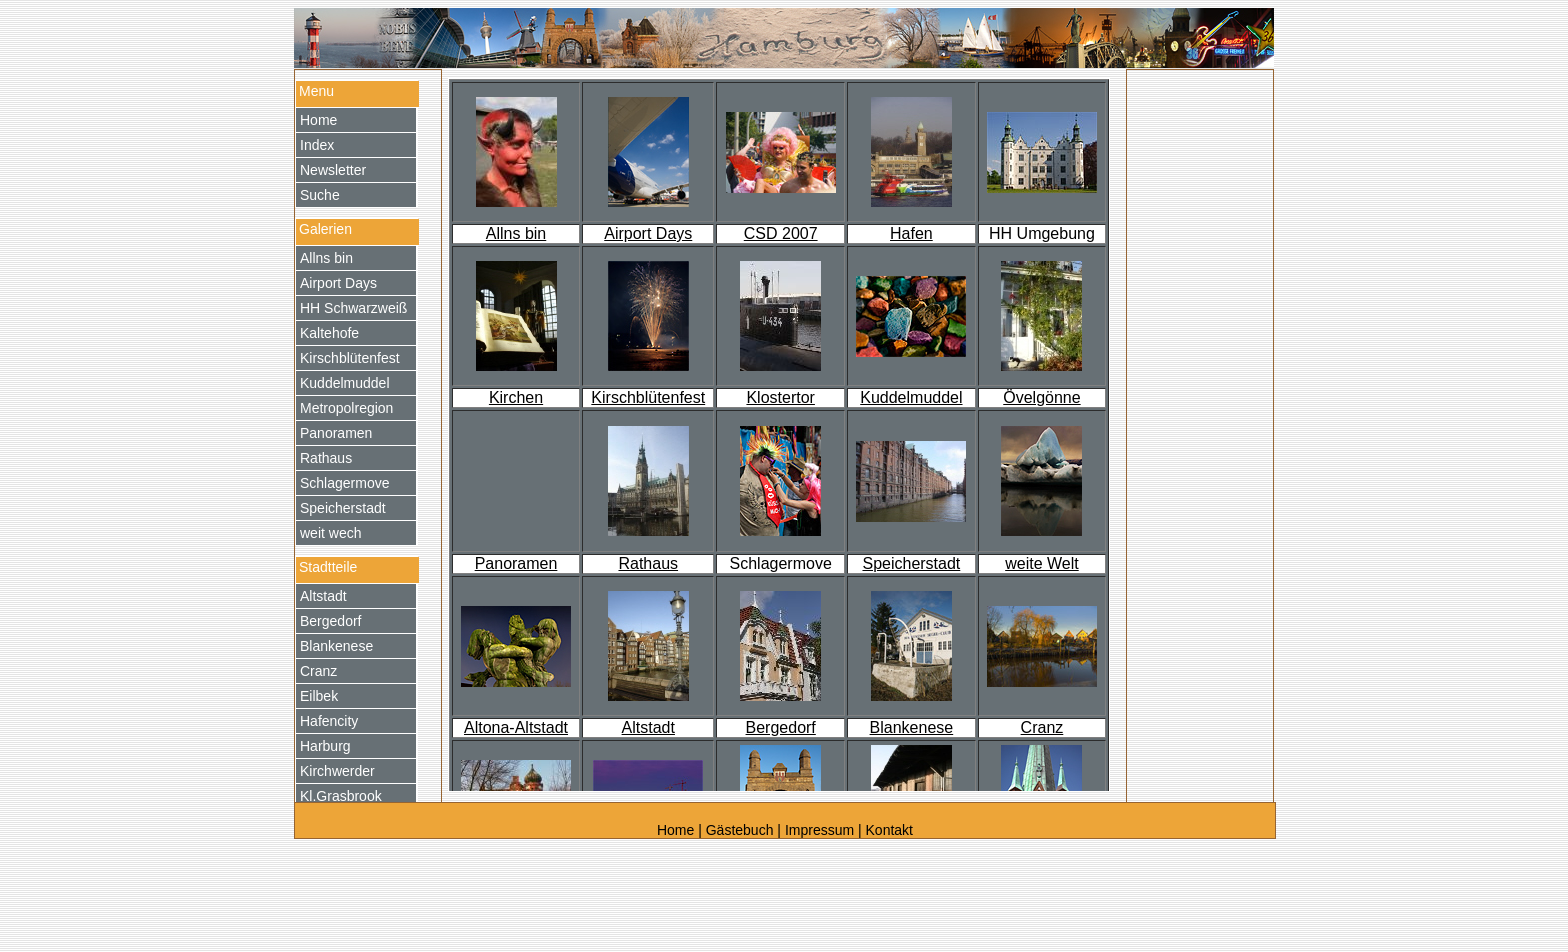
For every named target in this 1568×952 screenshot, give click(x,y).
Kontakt (889, 830)
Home (677, 830)
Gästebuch (740, 830)
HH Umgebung (1042, 233)
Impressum (819, 830)
